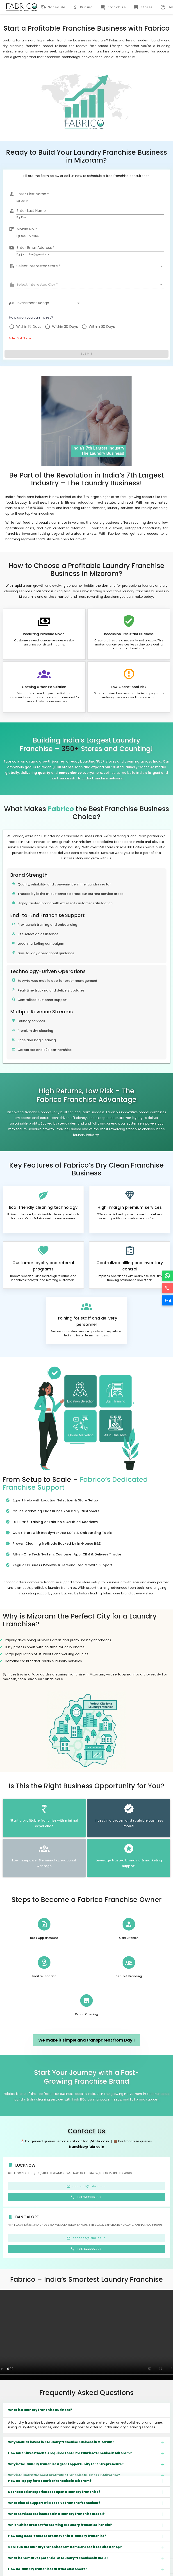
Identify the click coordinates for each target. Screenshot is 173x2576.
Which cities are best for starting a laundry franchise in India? (86, 2525)
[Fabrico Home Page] (21, 7)
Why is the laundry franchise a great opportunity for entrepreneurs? (86, 2464)
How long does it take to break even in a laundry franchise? (86, 2536)
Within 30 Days (65, 326)
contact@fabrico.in (92, 2141)
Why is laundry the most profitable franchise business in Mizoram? (86, 2475)
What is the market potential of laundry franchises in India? (86, 2558)
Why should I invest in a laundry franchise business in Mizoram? (86, 2442)
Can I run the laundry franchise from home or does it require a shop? (86, 2547)
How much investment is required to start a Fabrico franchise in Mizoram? (86, 2453)
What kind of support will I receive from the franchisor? (86, 2503)
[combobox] (90, 266)
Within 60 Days (102, 326)
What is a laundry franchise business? (86, 2410)
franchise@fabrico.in (86, 2146)
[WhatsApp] (167, 1276)
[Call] (167, 1288)
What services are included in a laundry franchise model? (86, 2514)
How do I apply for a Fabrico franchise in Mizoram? (86, 2481)
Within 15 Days (28, 326)
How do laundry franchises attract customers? (86, 2569)
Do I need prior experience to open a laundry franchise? (86, 2492)
